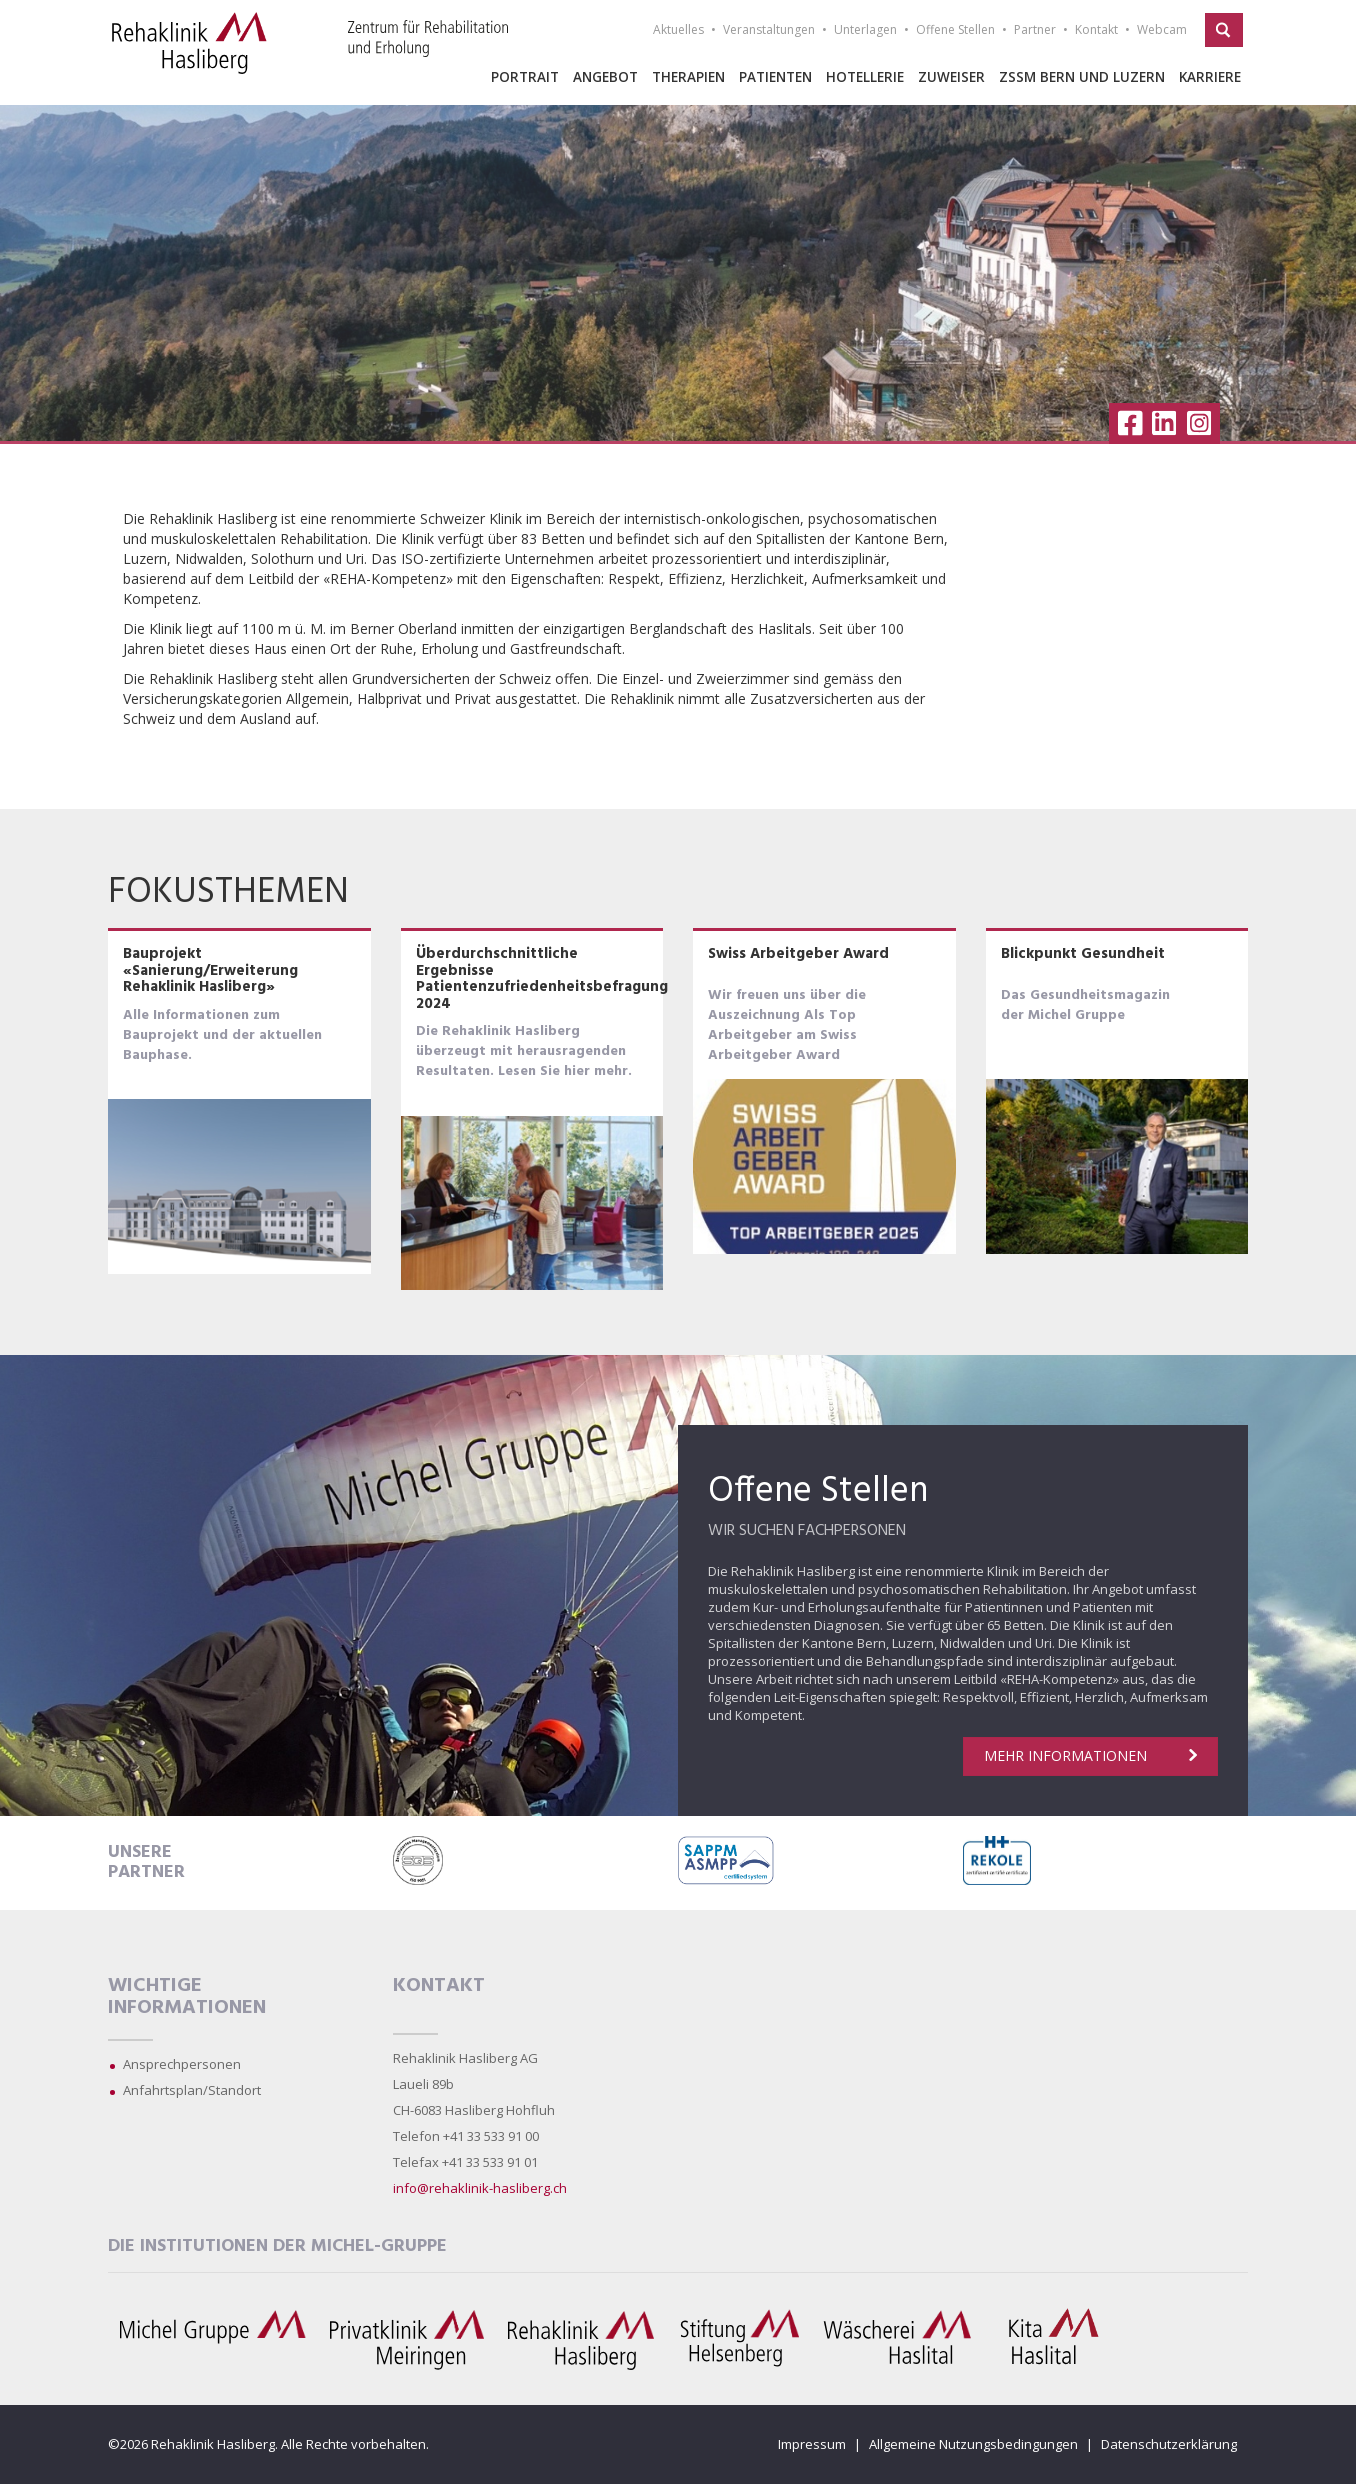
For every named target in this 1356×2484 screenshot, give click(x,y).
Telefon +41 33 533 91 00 (466, 2136)
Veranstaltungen (769, 29)
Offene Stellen (955, 29)
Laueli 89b (423, 2084)
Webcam (1162, 29)
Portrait (525, 77)
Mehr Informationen (1090, 1755)
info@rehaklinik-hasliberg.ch (480, 2188)
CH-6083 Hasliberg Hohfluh (474, 2110)
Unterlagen (865, 29)
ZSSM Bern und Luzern (1082, 77)
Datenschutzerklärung (1169, 2444)
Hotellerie (865, 77)
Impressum (812, 2444)
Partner (1035, 29)
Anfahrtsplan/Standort (192, 2090)
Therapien (688, 77)
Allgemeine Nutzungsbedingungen (973, 2444)
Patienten (775, 77)
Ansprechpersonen (182, 2064)
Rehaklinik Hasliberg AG (465, 2058)
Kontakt (1096, 29)
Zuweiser (951, 77)
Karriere (1210, 77)
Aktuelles (678, 29)
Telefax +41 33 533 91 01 (465, 2162)
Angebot (605, 77)
